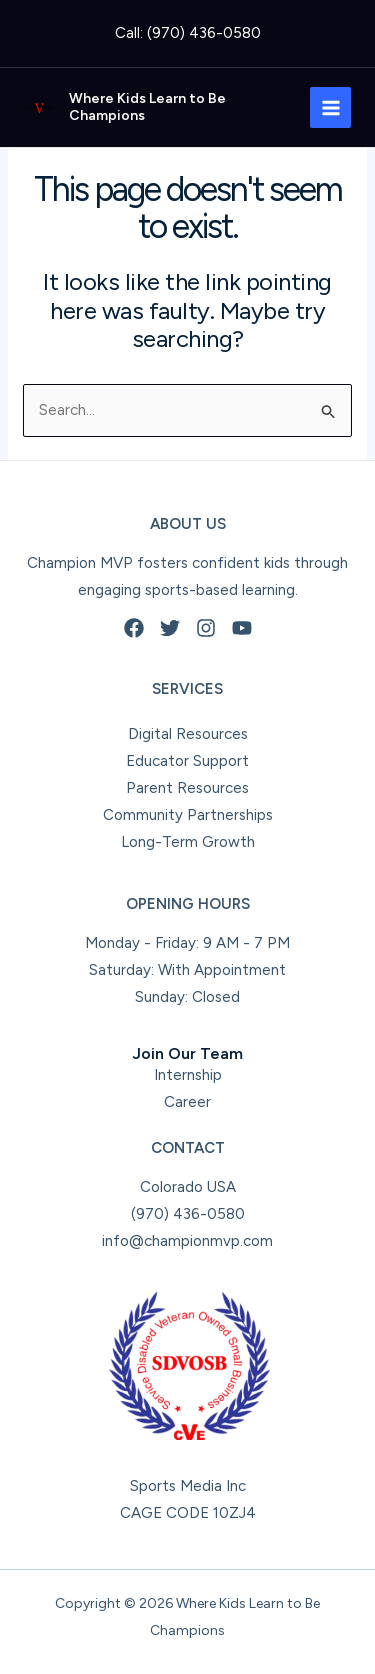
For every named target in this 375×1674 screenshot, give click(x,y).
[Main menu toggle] (330, 107)
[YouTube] (242, 628)
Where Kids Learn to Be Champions (147, 107)
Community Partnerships (188, 815)
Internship (188, 1075)
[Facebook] (134, 628)
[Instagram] (206, 628)
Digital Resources (188, 734)
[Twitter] (170, 628)
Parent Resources (187, 788)
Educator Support (187, 761)
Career (187, 1102)
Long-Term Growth (188, 842)
